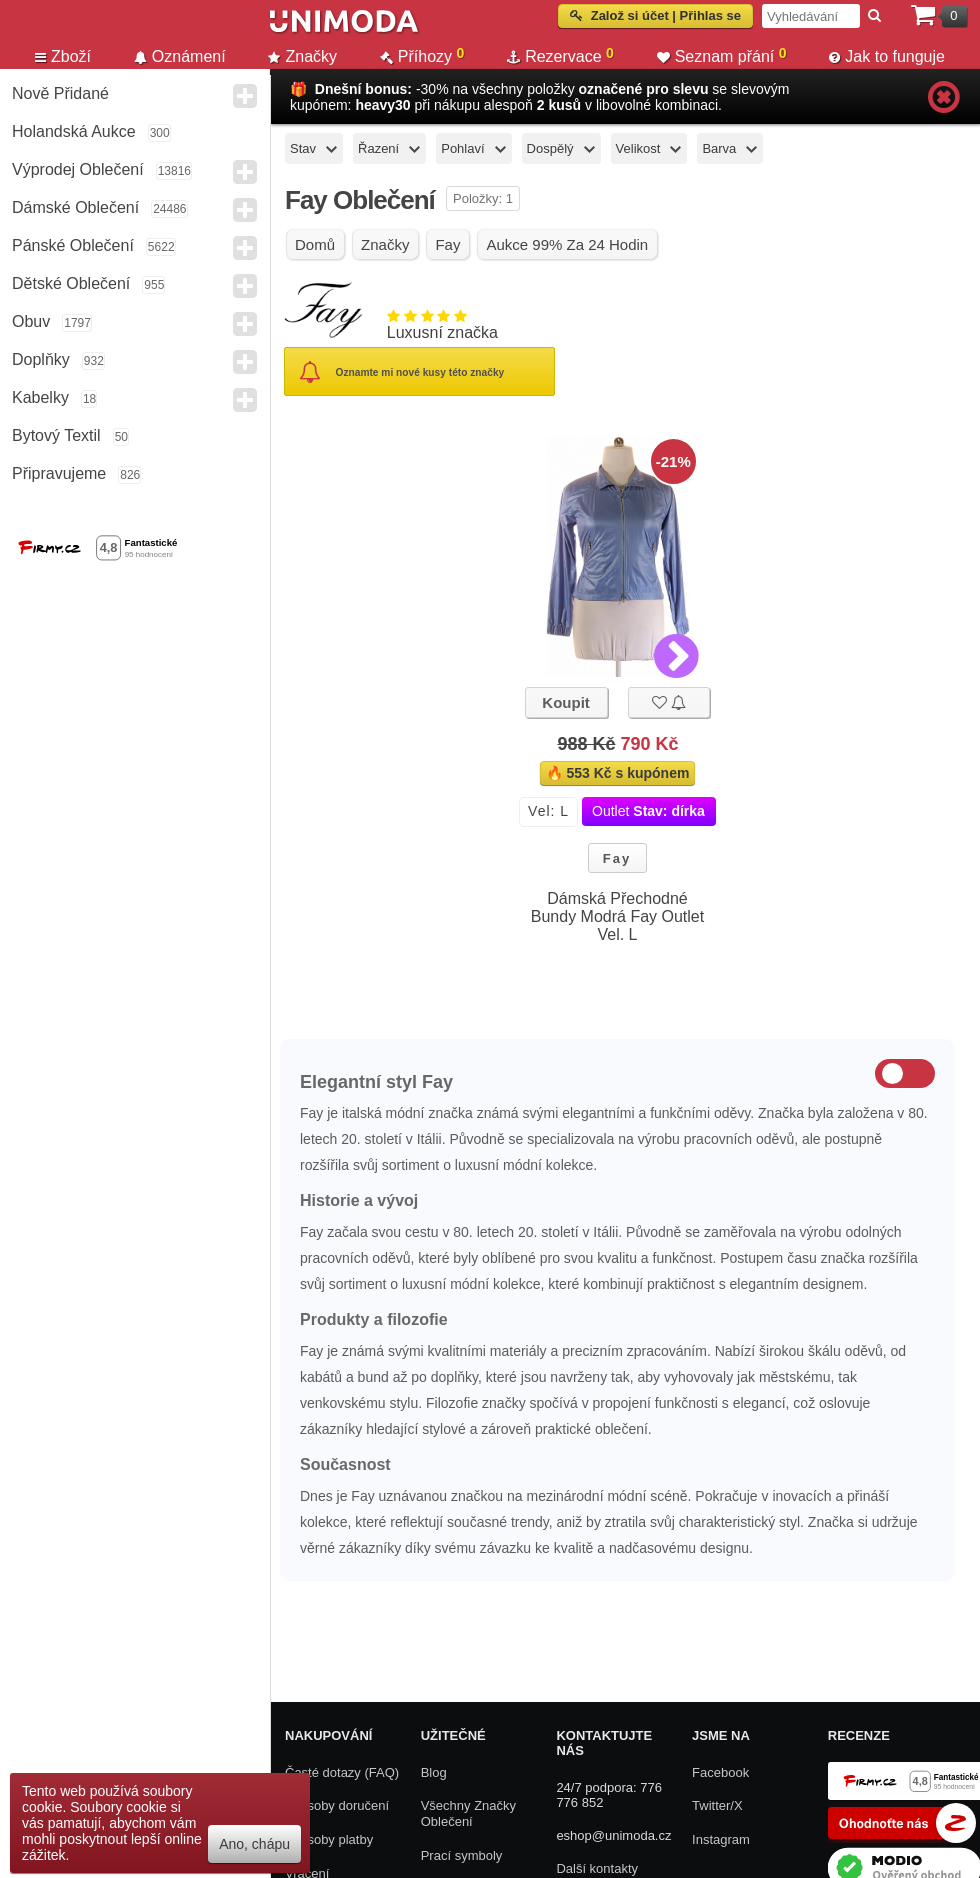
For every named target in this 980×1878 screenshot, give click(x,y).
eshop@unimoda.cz (613, 1835)
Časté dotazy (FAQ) (342, 1772)
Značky (302, 56)
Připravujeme (59, 473)
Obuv (31, 321)
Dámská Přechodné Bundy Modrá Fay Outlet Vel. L (617, 916)
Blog (434, 1772)
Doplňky (41, 359)
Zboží (63, 56)
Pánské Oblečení (73, 245)
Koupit (565, 702)
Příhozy (422, 56)
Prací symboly (462, 1855)
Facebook (720, 1772)
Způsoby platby (329, 1839)
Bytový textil (56, 435)
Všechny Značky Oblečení (468, 1813)
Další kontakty (597, 1868)
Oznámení (180, 56)
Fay (617, 858)
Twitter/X (717, 1805)
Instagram (721, 1839)
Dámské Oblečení (75, 207)
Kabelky (40, 397)
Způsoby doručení (337, 1805)
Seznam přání (722, 56)
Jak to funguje (887, 56)
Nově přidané (60, 93)
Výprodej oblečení (78, 169)
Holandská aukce (74, 131)
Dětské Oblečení (71, 283)
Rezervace (560, 56)
